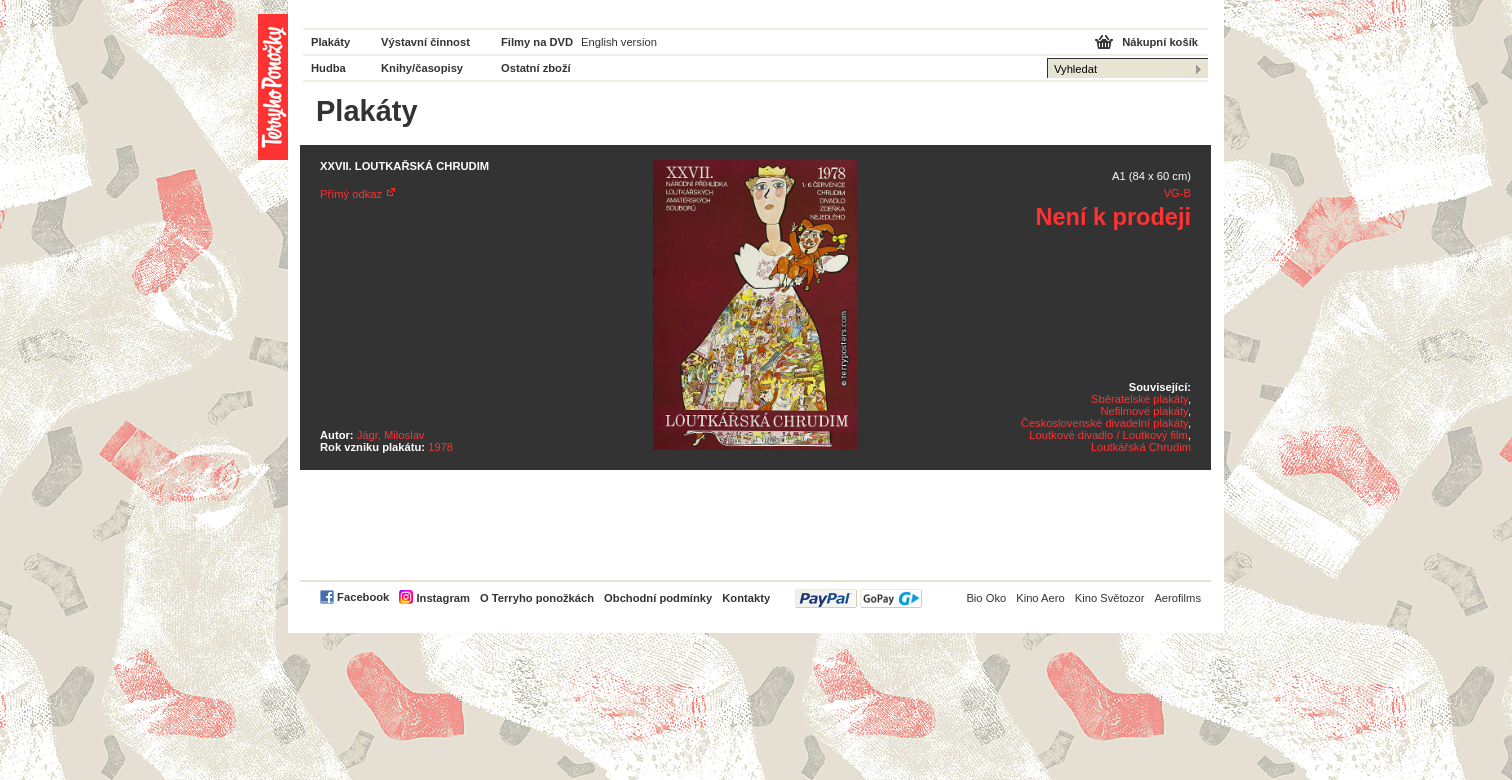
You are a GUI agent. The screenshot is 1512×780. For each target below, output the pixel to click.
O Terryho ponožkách (537, 598)
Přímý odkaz (351, 194)
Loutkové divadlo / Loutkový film (1108, 435)
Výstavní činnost (425, 42)
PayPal (858, 598)
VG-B (1177, 193)
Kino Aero (1040, 598)
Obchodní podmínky (658, 598)
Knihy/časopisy (422, 68)
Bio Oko (986, 598)
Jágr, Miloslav (391, 435)
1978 (440, 447)
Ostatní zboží (536, 68)
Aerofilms (1177, 598)
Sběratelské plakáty (1139, 399)
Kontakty (746, 598)
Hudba (328, 68)
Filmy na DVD (537, 42)
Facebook (363, 597)
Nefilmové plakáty (1143, 411)
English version (619, 42)
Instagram (442, 598)
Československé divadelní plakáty (1104, 423)
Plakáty (330, 42)
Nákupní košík (1160, 42)
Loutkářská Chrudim (1141, 447)
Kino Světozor (1110, 598)
